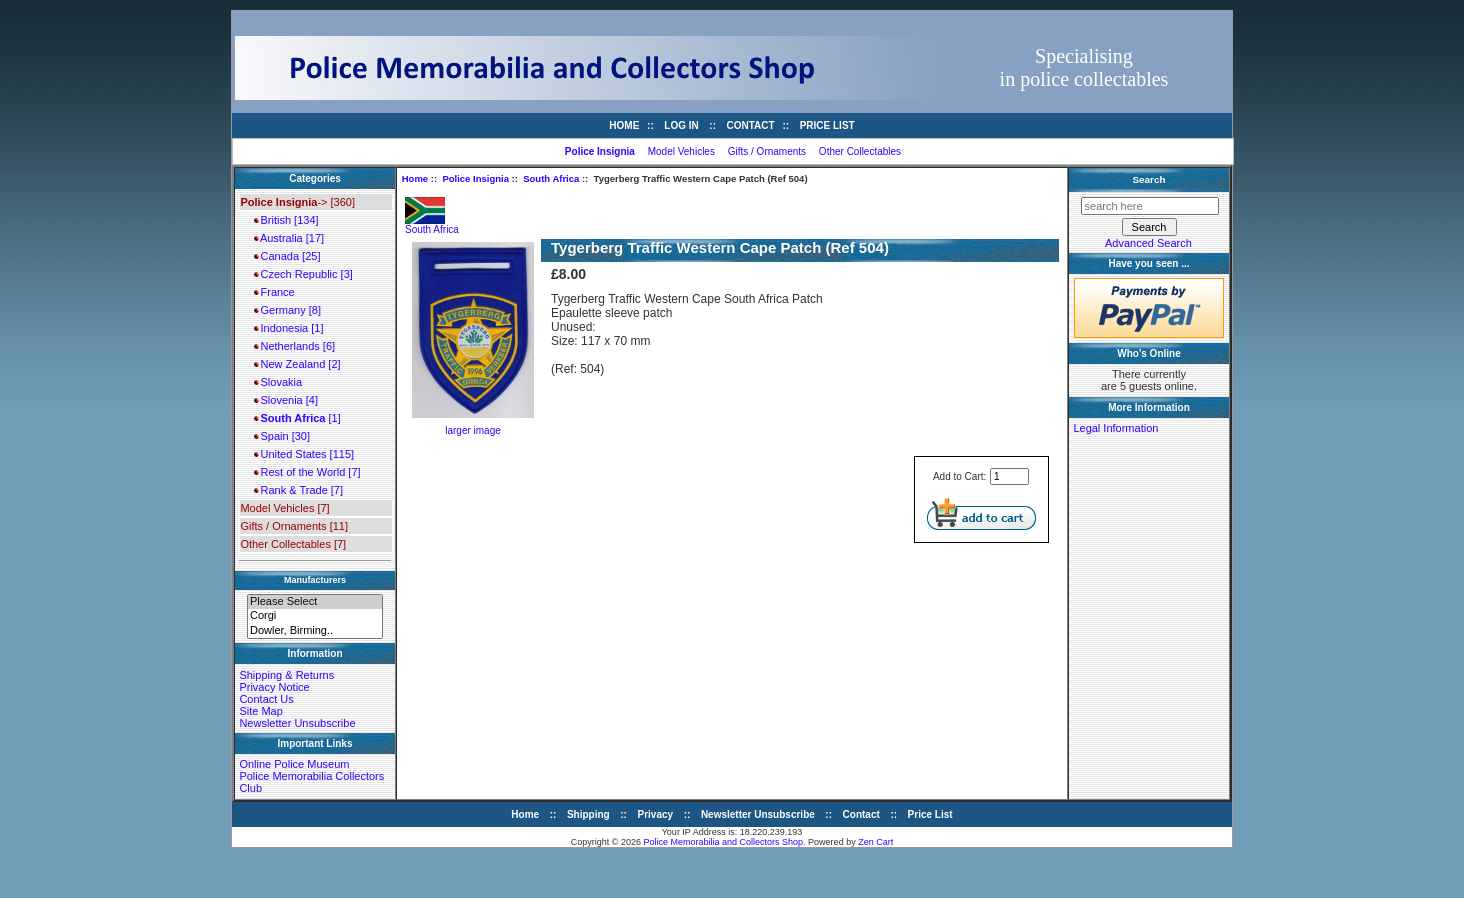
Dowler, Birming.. (315, 631)
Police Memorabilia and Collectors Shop (724, 842)
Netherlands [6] (294, 346)
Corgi (315, 616)
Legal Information (1115, 428)
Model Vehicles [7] (284, 508)
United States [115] (304, 454)
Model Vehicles (681, 151)
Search (1149, 179)
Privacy (656, 814)
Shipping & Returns (286, 675)
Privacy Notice (274, 687)
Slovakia (278, 382)
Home (624, 125)
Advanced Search (1148, 243)
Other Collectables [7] (293, 544)
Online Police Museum (294, 764)
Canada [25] (287, 256)
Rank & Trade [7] (298, 490)
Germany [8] (287, 310)
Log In (681, 125)
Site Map (260, 711)
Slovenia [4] (286, 400)
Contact (751, 125)
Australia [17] (289, 238)
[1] (297, 418)
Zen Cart (875, 842)
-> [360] (297, 202)
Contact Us (266, 699)
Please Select (315, 602)
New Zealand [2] (297, 364)
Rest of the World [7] (307, 472)
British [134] (286, 220)
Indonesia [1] (288, 328)
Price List (827, 125)
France (274, 292)
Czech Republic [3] (303, 274)
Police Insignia (475, 178)
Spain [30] (282, 436)
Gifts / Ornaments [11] (294, 526)
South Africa (551, 178)
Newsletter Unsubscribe (297, 723)
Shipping (588, 814)
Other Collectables (860, 151)
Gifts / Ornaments (767, 151)
